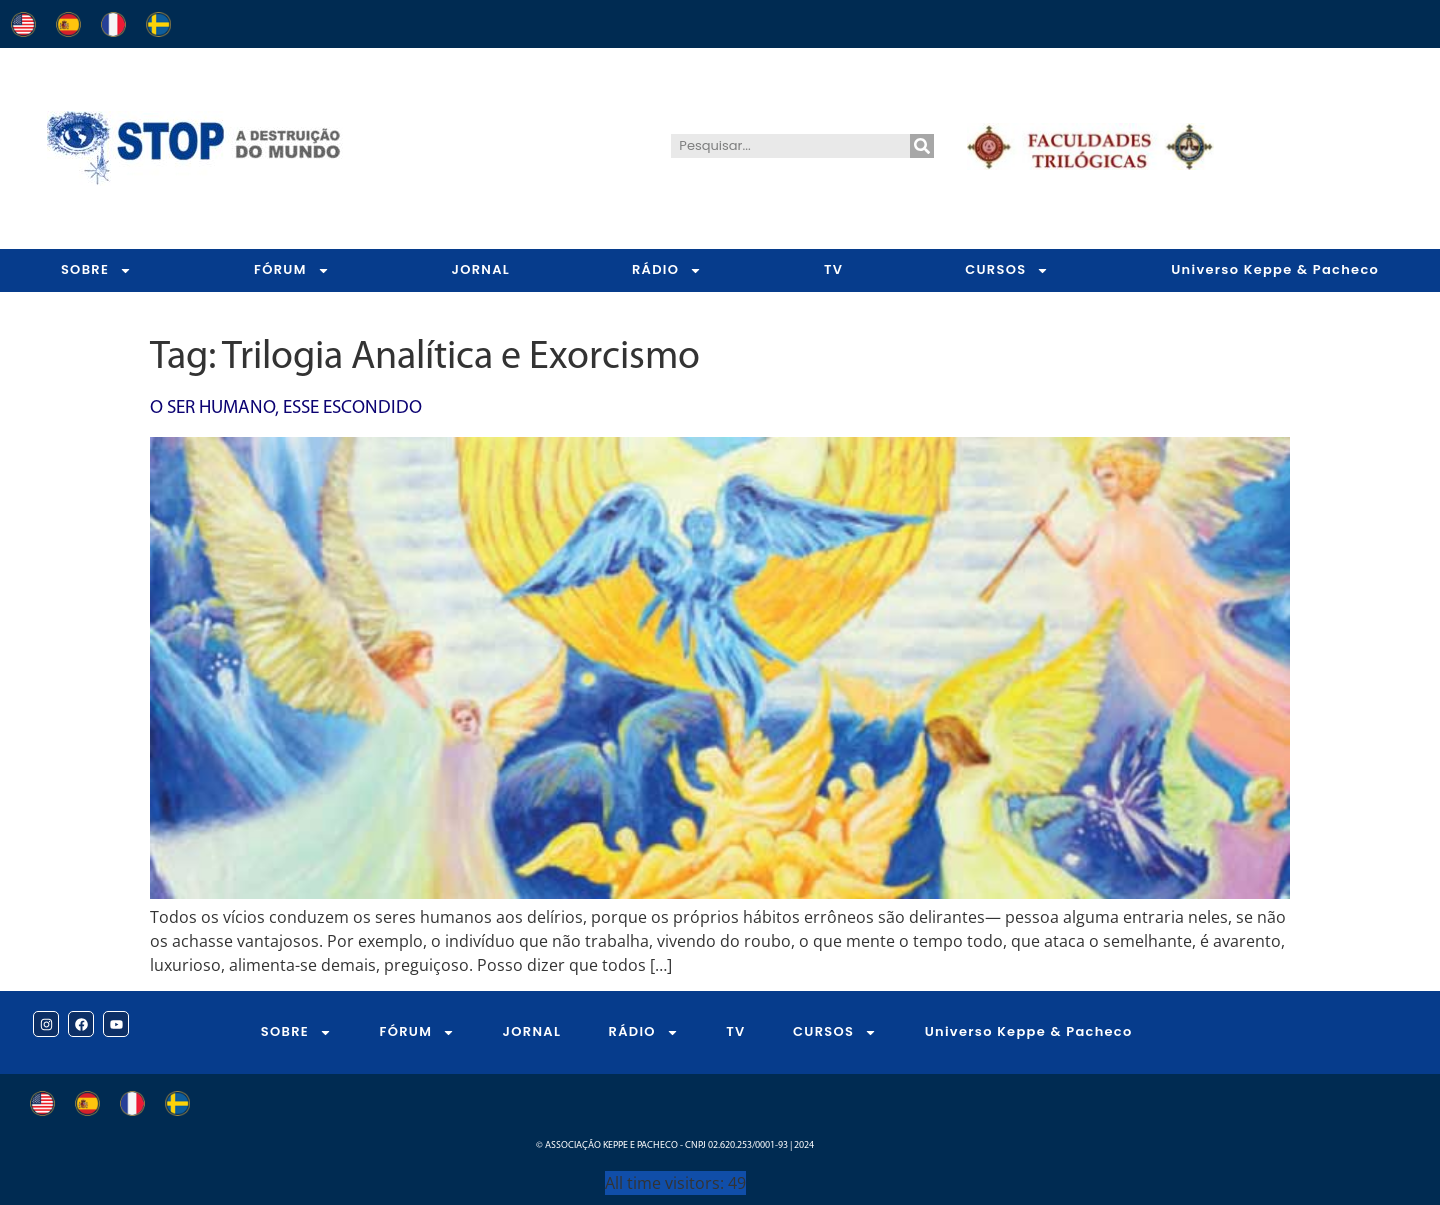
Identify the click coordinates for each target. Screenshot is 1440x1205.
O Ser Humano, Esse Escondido (286, 408)
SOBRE (96, 270)
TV (833, 269)
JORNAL (480, 269)
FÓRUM (292, 270)
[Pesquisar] (922, 146)
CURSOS (1007, 270)
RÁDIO (667, 270)
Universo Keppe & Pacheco (1029, 1031)
